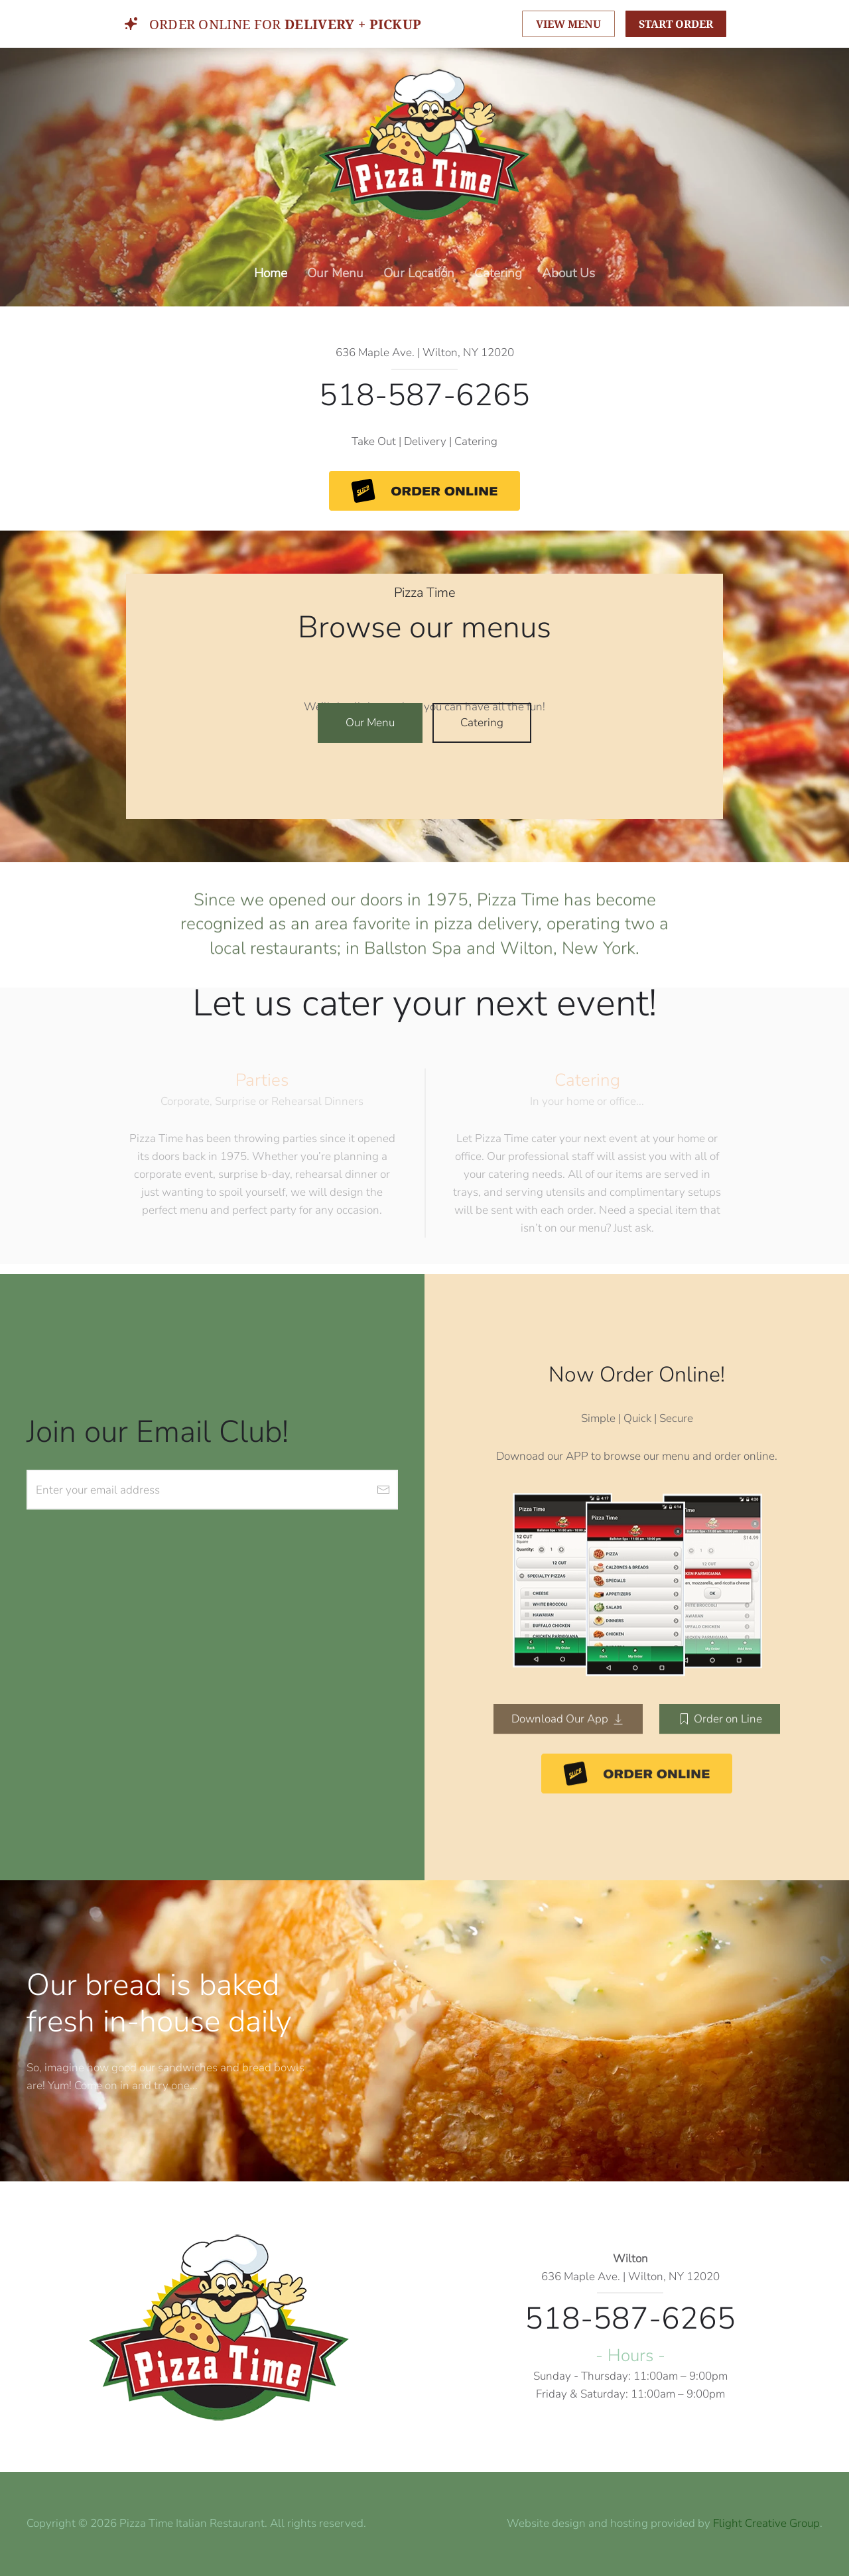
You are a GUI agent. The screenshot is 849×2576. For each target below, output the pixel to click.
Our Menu (335, 273)
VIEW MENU (568, 24)
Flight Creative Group (766, 2523)
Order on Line (719, 1714)
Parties (262, 1080)
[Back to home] (424, 144)
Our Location (418, 273)
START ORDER (676, 24)
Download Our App (568, 1714)
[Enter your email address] (212, 1490)
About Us (568, 273)
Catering (498, 273)
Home (270, 273)
